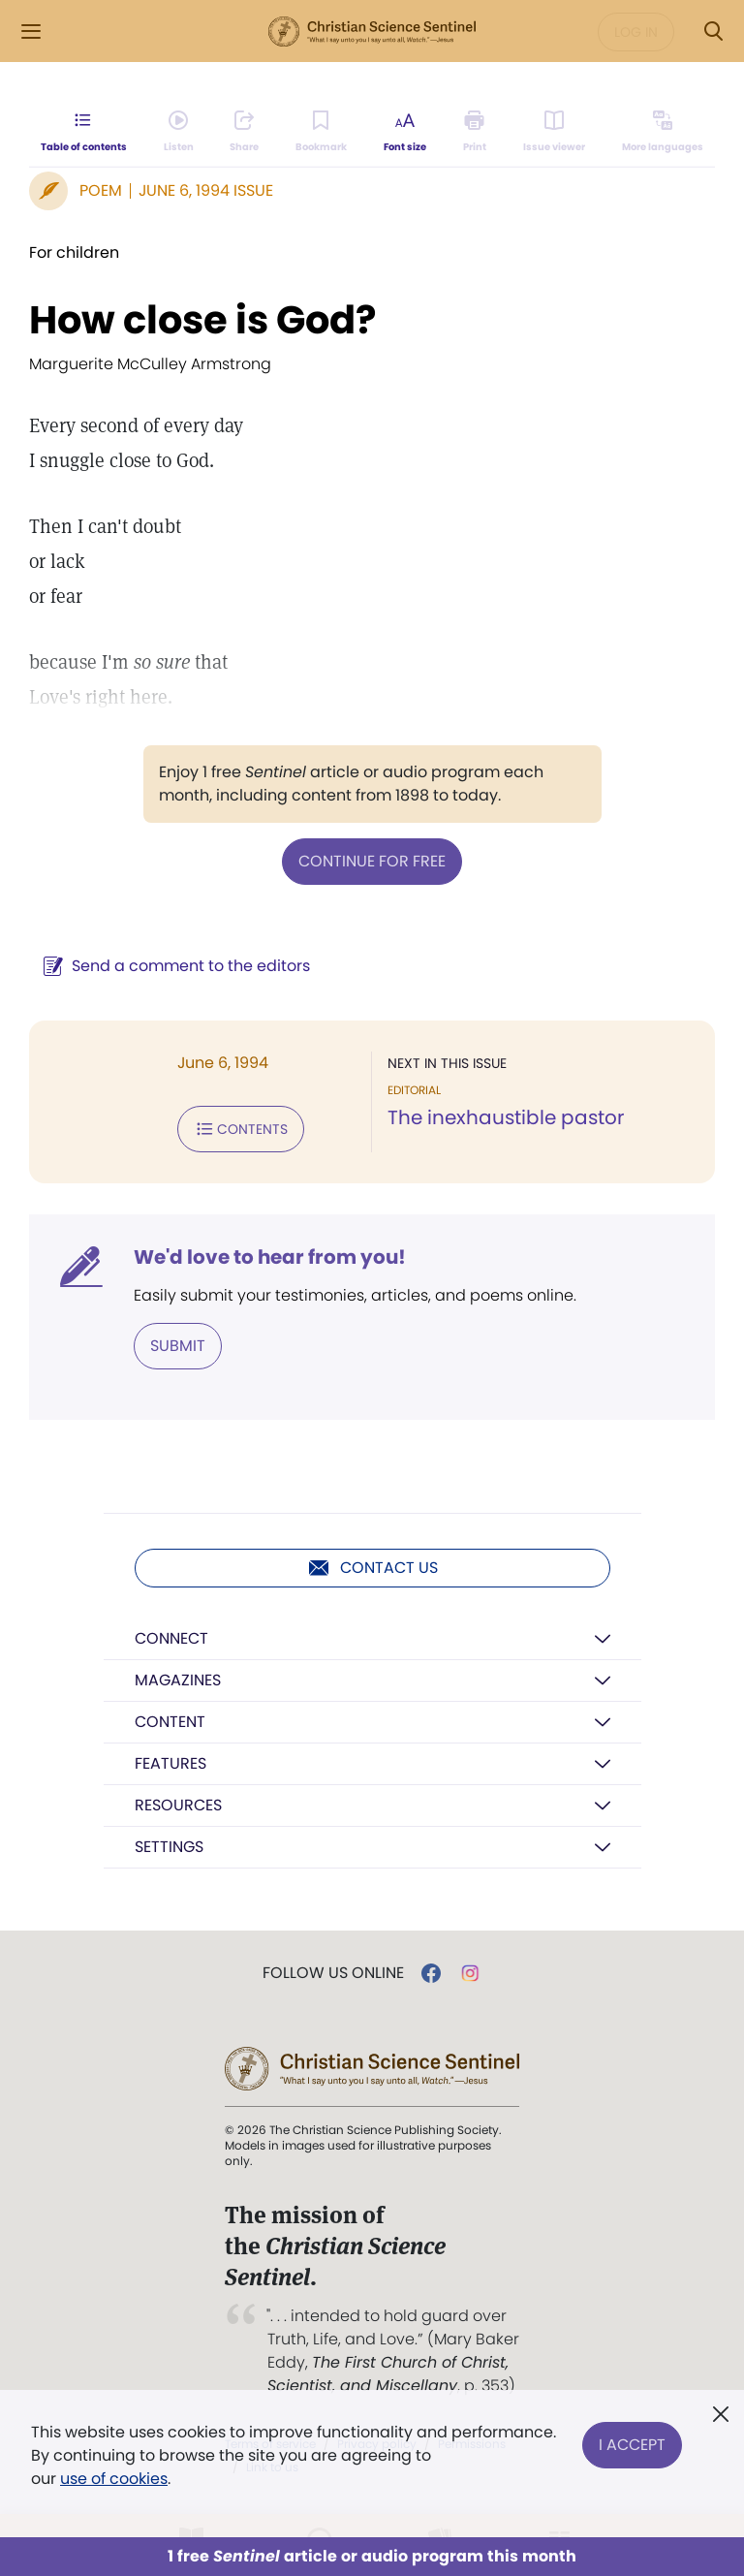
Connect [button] (171, 1638)
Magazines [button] (178, 1680)
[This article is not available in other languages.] (662, 132)
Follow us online (333, 1973)
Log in (636, 32)
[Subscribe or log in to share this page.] (244, 132)
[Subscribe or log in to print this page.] (475, 132)
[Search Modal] (713, 31)
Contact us (372, 1568)
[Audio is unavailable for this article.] (178, 132)
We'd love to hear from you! (270, 1257)
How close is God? (203, 320)
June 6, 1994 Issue (206, 190)
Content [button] (170, 1722)
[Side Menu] (31, 31)
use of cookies (114, 2478)
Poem (100, 190)
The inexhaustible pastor (506, 1117)
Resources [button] (178, 1805)
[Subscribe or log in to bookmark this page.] (321, 132)
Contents (241, 1129)
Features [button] (170, 1763)
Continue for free (372, 861)
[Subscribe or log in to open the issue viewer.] (554, 132)
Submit (177, 1346)
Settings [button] (169, 1847)
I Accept (632, 2444)
